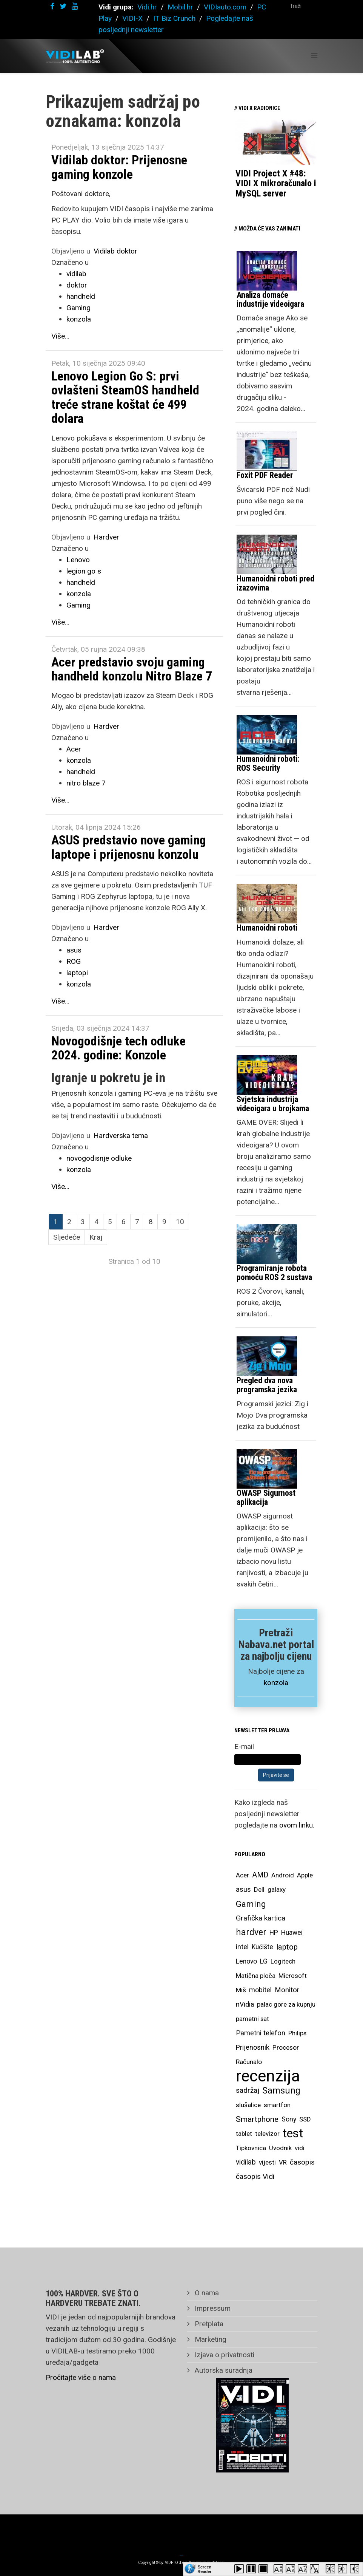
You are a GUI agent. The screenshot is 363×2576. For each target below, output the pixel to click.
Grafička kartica (260, 1918)
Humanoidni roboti (267, 927)
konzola (78, 319)
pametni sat (252, 2018)
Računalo (249, 2062)
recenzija (268, 2076)
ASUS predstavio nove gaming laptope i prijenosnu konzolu (128, 846)
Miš (241, 1990)
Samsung (281, 2090)
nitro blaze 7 (86, 783)
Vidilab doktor (115, 251)
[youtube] (75, 6)
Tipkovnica (251, 2148)
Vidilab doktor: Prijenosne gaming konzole (119, 166)
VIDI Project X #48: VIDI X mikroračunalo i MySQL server (275, 183)
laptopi (77, 972)
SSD (305, 2119)
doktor (76, 285)
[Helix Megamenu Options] (314, 55)
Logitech (283, 1961)
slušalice (248, 2105)
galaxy (277, 1889)
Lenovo (78, 559)
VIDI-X (133, 18)
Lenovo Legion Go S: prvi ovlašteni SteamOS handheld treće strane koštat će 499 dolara (125, 397)
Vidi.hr (148, 7)
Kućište (262, 1947)
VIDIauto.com (225, 7)
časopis (302, 2162)
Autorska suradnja (222, 2370)
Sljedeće (66, 1237)
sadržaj (247, 2090)
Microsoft (292, 1975)
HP (273, 1932)
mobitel (260, 1990)
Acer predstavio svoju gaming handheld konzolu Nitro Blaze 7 (131, 668)
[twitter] (63, 6)
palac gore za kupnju (286, 2004)
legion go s (83, 571)
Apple (305, 1875)
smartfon (277, 2105)
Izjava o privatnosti (223, 2354)
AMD (260, 1875)
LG (264, 1961)
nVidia (245, 2004)
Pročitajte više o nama (81, 2377)
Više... (60, 336)
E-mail (244, 1746)
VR (283, 2162)
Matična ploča (255, 1975)
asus (74, 950)
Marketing (209, 2339)
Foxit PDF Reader (265, 475)
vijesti (267, 2162)
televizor (267, 2133)
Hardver (106, 537)
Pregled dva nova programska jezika (267, 1385)
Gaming (78, 307)
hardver (251, 1932)
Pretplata (208, 2323)
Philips (297, 2033)
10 (180, 1221)
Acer (73, 749)
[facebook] (52, 6)
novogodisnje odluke (99, 1158)
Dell (259, 1889)
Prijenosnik (252, 2047)
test (293, 2133)
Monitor (287, 1990)
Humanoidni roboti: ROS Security (268, 763)
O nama (206, 2292)
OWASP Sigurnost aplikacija (266, 1497)
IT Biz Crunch (174, 18)
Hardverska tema (121, 1135)
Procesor (285, 2047)
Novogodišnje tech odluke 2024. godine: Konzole (118, 1047)
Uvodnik (280, 2148)
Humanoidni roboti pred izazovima (275, 583)
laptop (287, 1946)
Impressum (212, 2308)
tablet (244, 2133)
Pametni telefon (260, 2033)
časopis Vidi (255, 2176)
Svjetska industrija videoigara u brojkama (273, 1104)
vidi (300, 2148)
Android (282, 1875)
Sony (288, 2119)
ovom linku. (296, 1825)
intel (242, 1947)
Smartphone (257, 2119)
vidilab (76, 273)
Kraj (95, 1237)
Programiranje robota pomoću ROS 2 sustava (274, 1272)
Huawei (292, 1932)
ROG (73, 961)
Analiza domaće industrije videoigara (270, 299)
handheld (80, 296)
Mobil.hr (180, 7)
